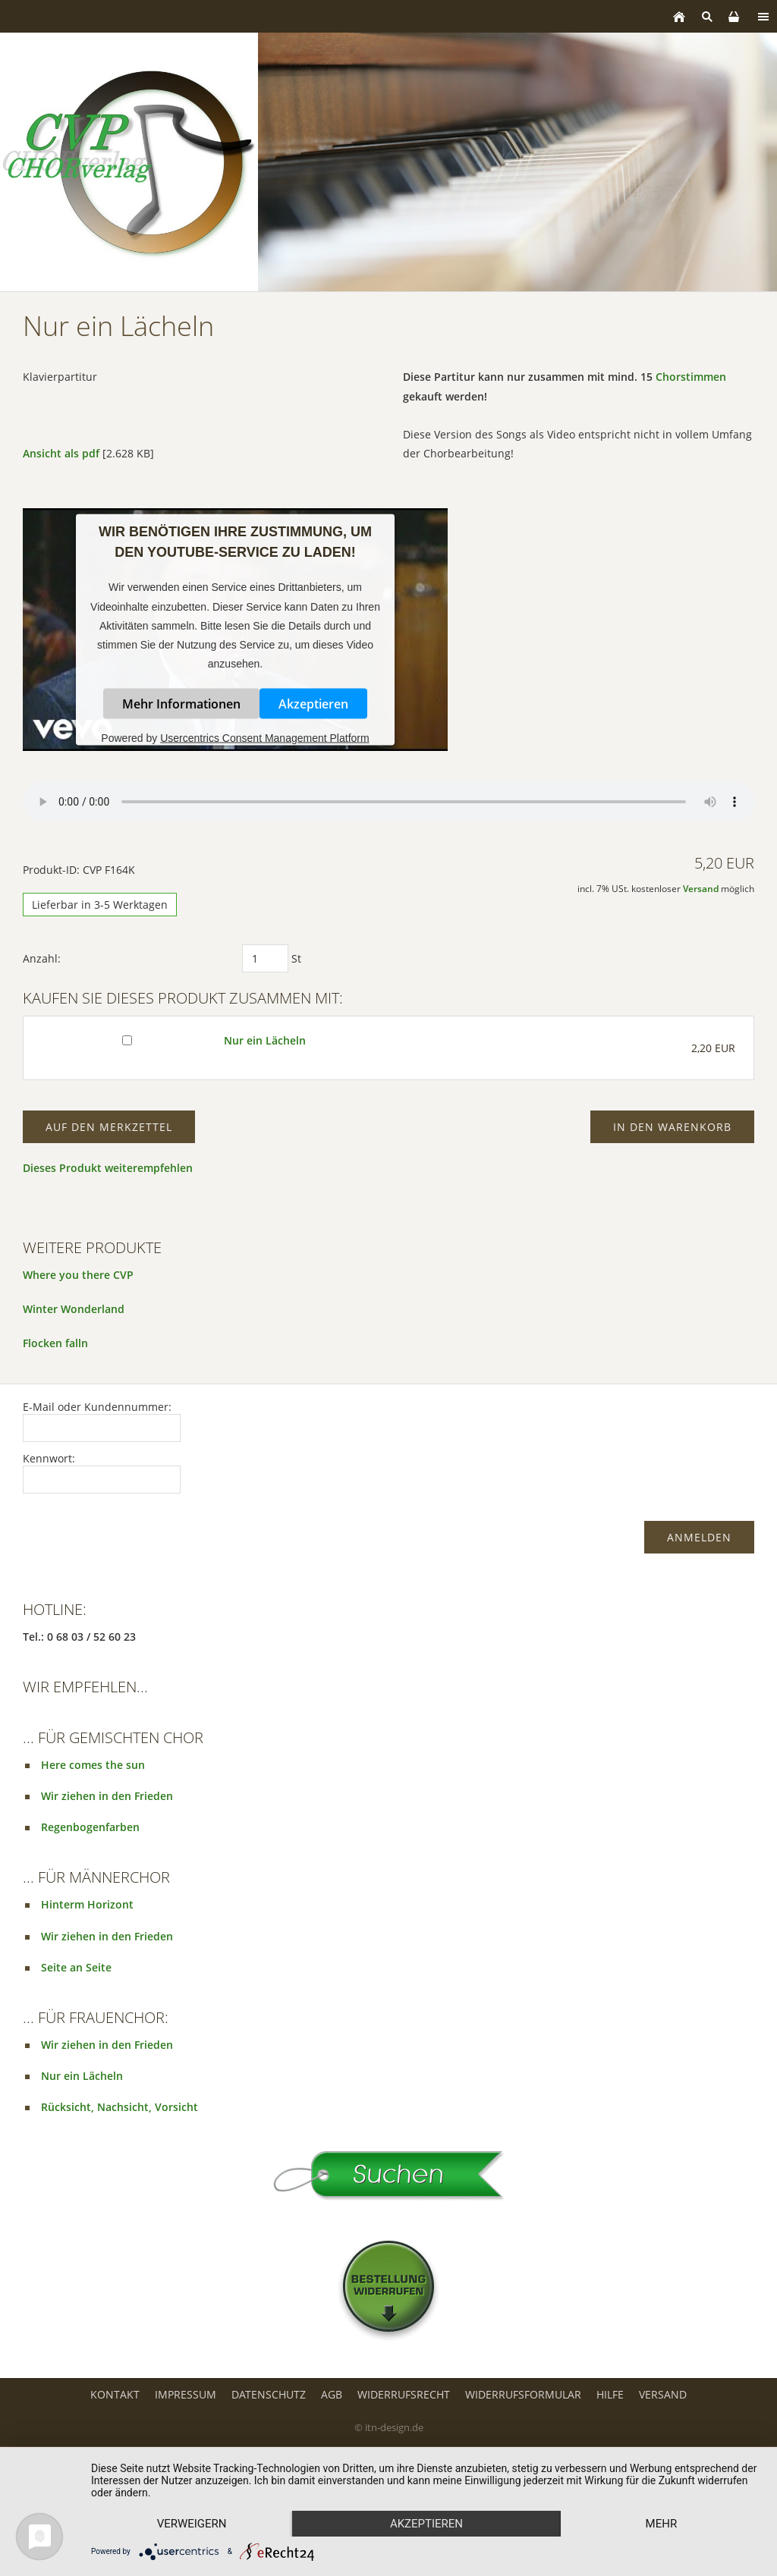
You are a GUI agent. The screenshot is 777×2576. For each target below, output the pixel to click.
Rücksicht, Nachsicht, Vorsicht (119, 2107)
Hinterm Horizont (87, 1904)
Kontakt (115, 2394)
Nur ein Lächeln (265, 1040)
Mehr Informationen (181, 704)
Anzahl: (42, 958)
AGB (331, 2394)
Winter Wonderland (73, 1309)
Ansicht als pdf (61, 453)
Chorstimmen (691, 376)
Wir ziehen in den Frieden (107, 1796)
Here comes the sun (93, 1765)
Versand (701, 888)
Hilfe (610, 2394)
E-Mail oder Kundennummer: (97, 1407)
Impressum (185, 2394)
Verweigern (192, 2523)
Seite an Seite (76, 1967)
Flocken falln (55, 1343)
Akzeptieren (313, 704)
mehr (662, 2523)
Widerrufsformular (523, 2394)
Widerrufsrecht (403, 2394)
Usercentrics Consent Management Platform (264, 738)
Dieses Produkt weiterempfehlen (108, 1168)
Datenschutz (268, 2394)
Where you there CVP (78, 1275)
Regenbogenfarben (90, 1827)
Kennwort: (49, 1458)
